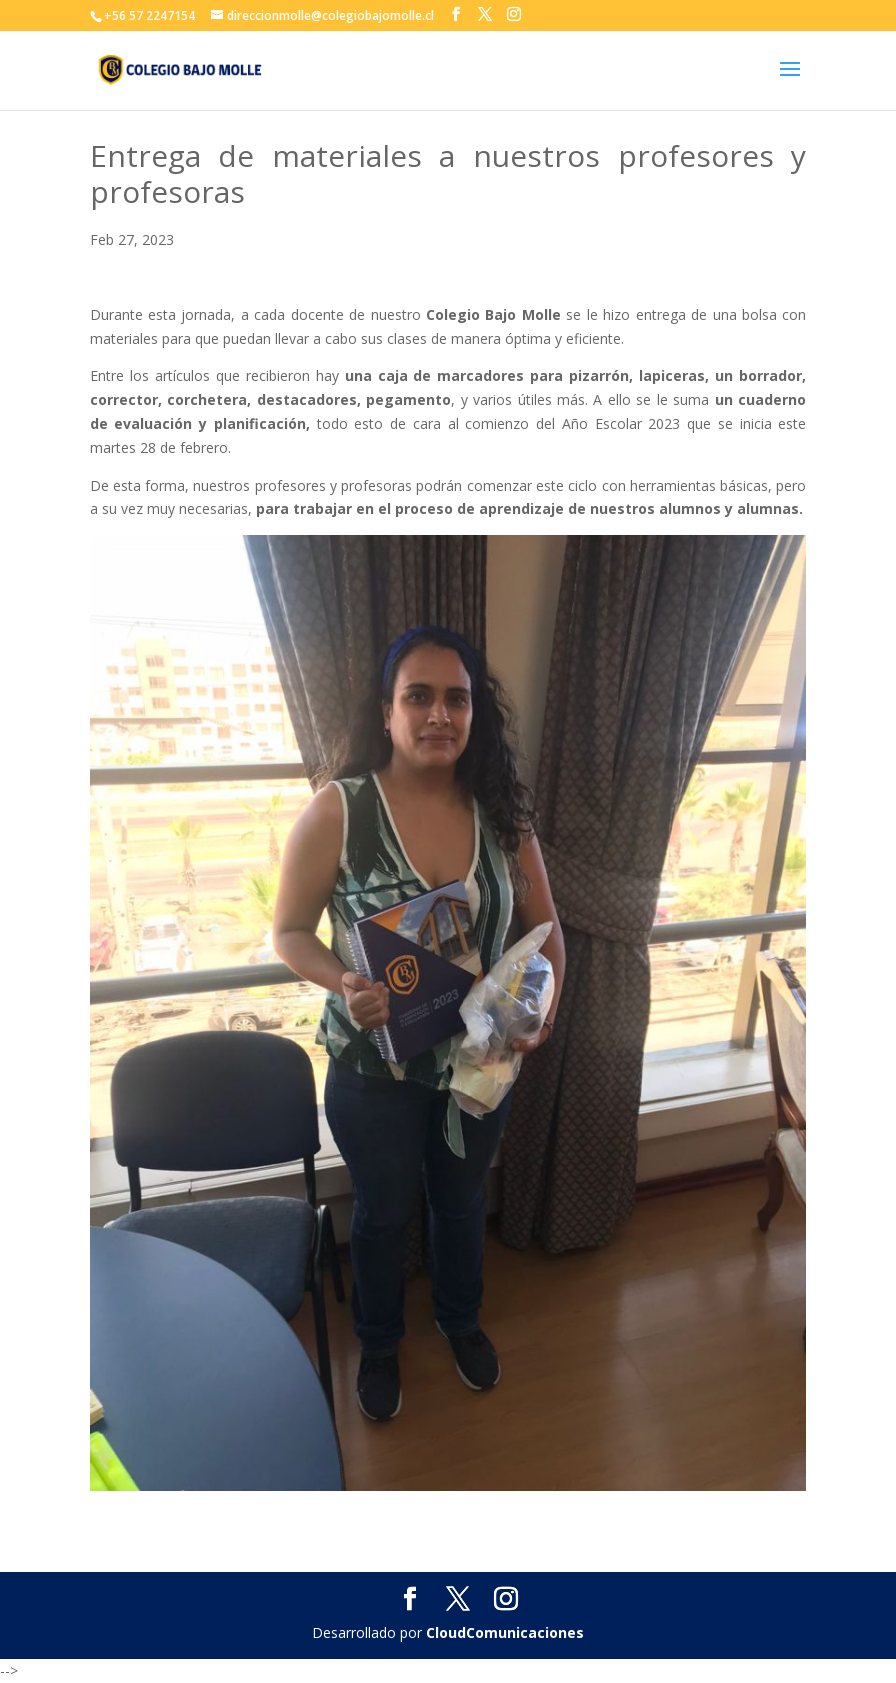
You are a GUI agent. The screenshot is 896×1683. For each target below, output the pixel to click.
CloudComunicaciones (505, 1632)
